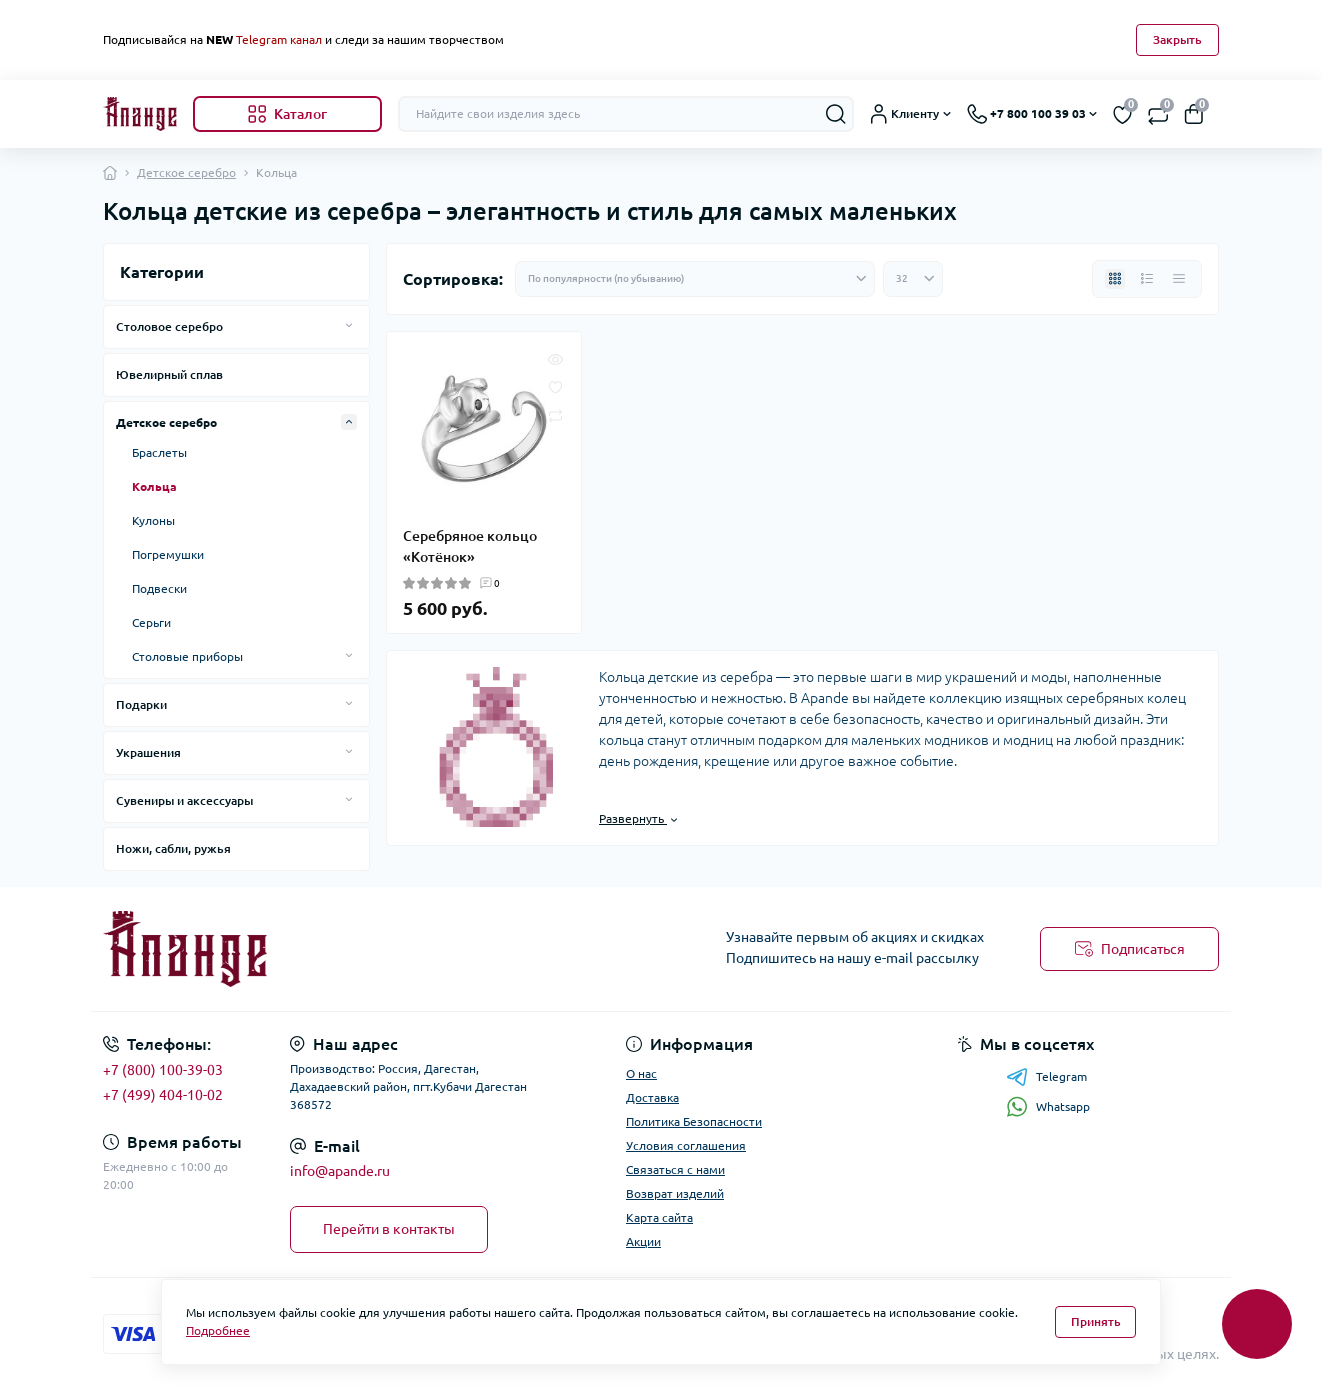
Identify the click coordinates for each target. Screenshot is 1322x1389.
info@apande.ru (340, 1171)
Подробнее (218, 1330)
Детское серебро (186, 172)
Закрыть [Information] (1177, 39)
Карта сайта (659, 1217)
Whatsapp (1048, 1106)
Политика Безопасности (694, 1121)
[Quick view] (555, 358)
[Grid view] (1115, 279)
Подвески (159, 588)
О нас (641, 1073)
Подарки (141, 704)
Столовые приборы (187, 656)
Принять (1096, 1321)
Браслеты (159, 452)
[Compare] (555, 414)
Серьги (151, 622)
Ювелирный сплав (169, 374)
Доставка (652, 1097)
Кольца (154, 486)
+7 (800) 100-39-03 (163, 1070)
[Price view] (1179, 279)
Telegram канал (279, 39)
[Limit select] (913, 279)
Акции (643, 1241)
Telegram (1046, 1077)
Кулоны (153, 520)
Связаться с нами (675, 1169)
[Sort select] (695, 279)
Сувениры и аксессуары (184, 800)
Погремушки (168, 554)
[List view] (1147, 279)
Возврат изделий (675, 1193)
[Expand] (349, 326)
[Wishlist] (555, 386)
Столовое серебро (169, 326)
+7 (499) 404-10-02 (163, 1095)
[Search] (836, 114)
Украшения (148, 752)
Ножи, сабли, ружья (173, 848)
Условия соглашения (686, 1145)
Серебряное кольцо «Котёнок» (470, 546)
